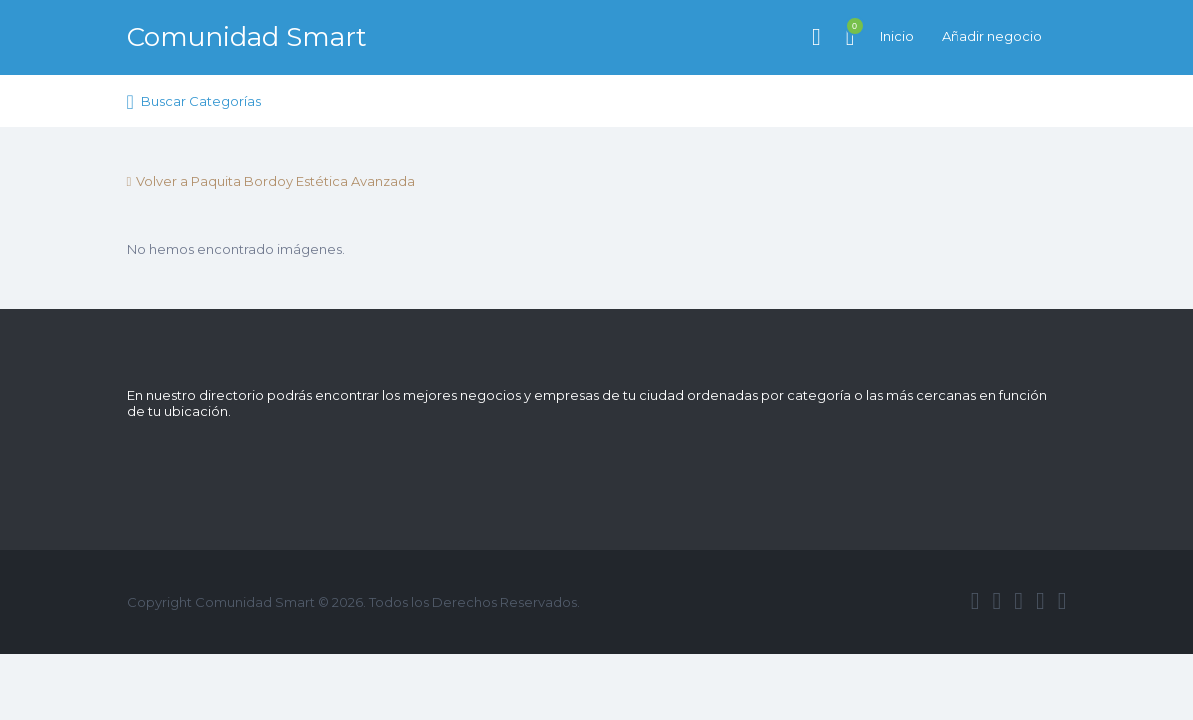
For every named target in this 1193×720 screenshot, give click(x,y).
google (1018, 601)
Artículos (850, 26)
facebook (975, 601)
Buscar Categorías (201, 101)
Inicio (897, 36)
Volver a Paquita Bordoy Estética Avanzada (275, 181)
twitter (996, 601)
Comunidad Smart (247, 37)
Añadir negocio (992, 36)
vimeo (1062, 601)
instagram (1040, 601)
